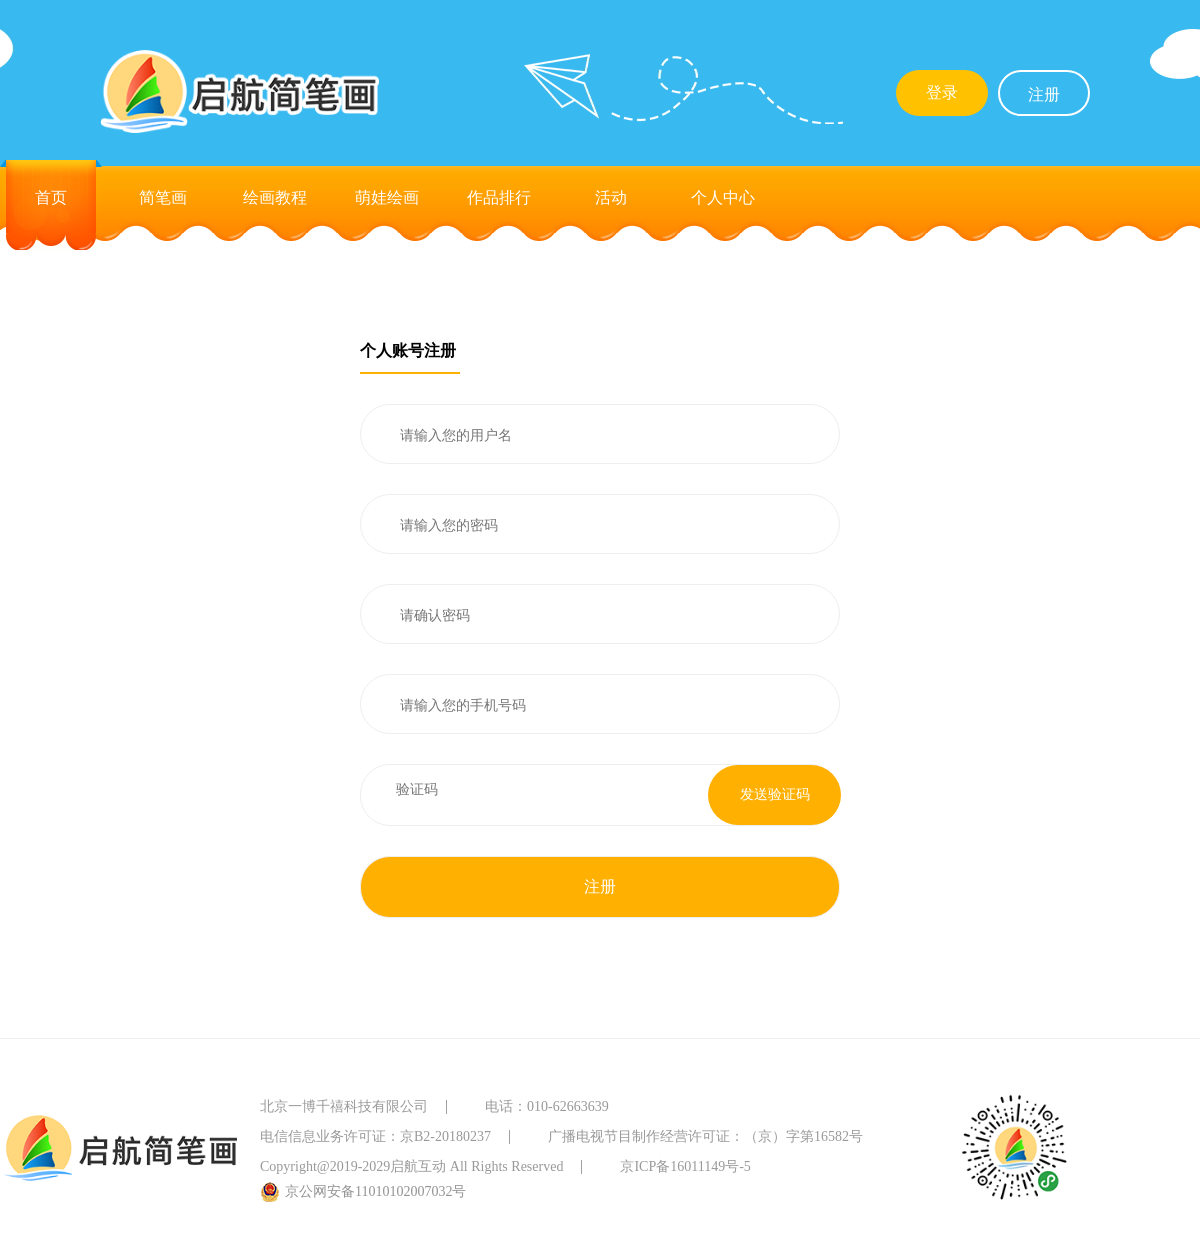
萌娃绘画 (387, 197)
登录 (942, 92)
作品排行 (499, 197)
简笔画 (163, 197)
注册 (1044, 94)
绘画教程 (275, 197)
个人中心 (723, 197)
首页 (51, 197)
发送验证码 (775, 794)
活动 (611, 197)
